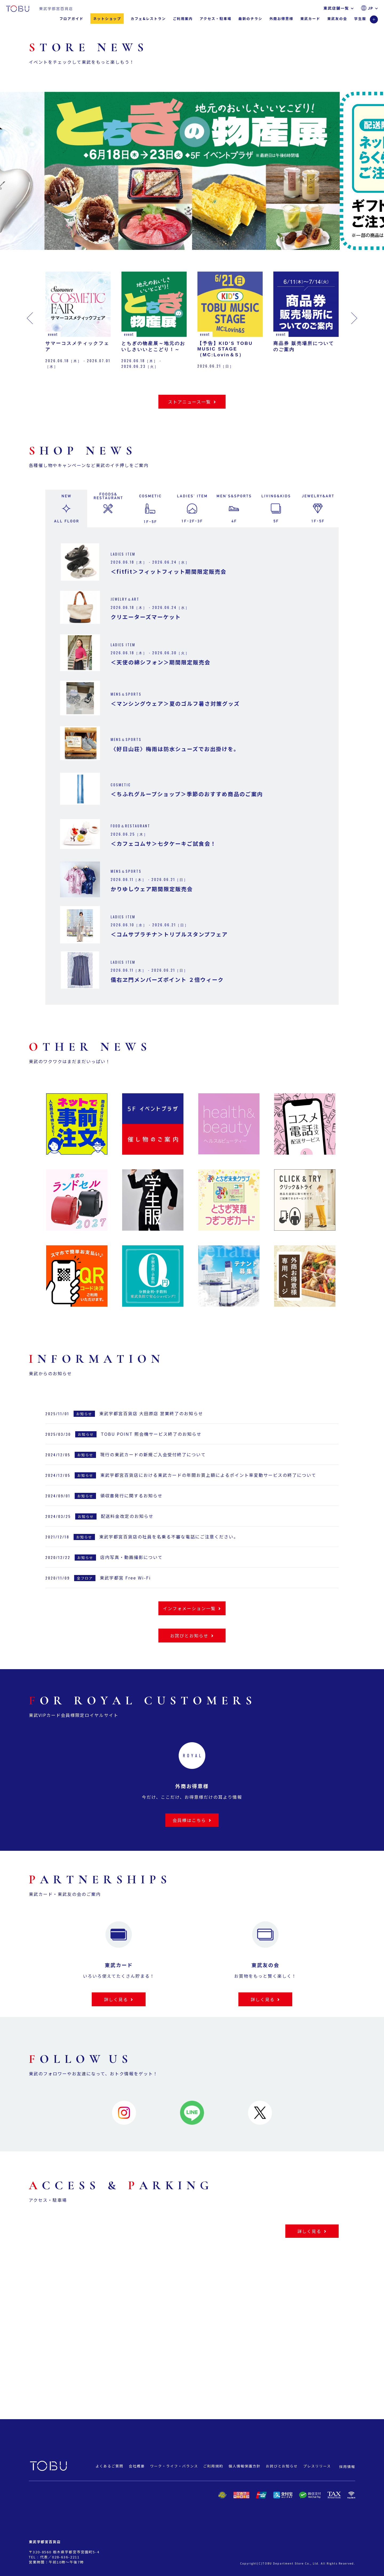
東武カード (310, 18)
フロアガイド (71, 18)
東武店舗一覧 (338, 8)
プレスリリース (317, 2466)
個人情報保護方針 (245, 2466)
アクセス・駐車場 (215, 18)
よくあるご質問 (109, 2466)
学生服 (360, 18)
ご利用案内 (183, 18)
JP (373, 8)
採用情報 (347, 2466)
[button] (69, 175)
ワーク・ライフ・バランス (174, 2466)
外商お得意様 (281, 18)
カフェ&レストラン (148, 18)
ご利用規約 (213, 2466)
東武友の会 (337, 18)
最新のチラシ (250, 18)
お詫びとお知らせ (282, 2466)
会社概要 (137, 2466)
